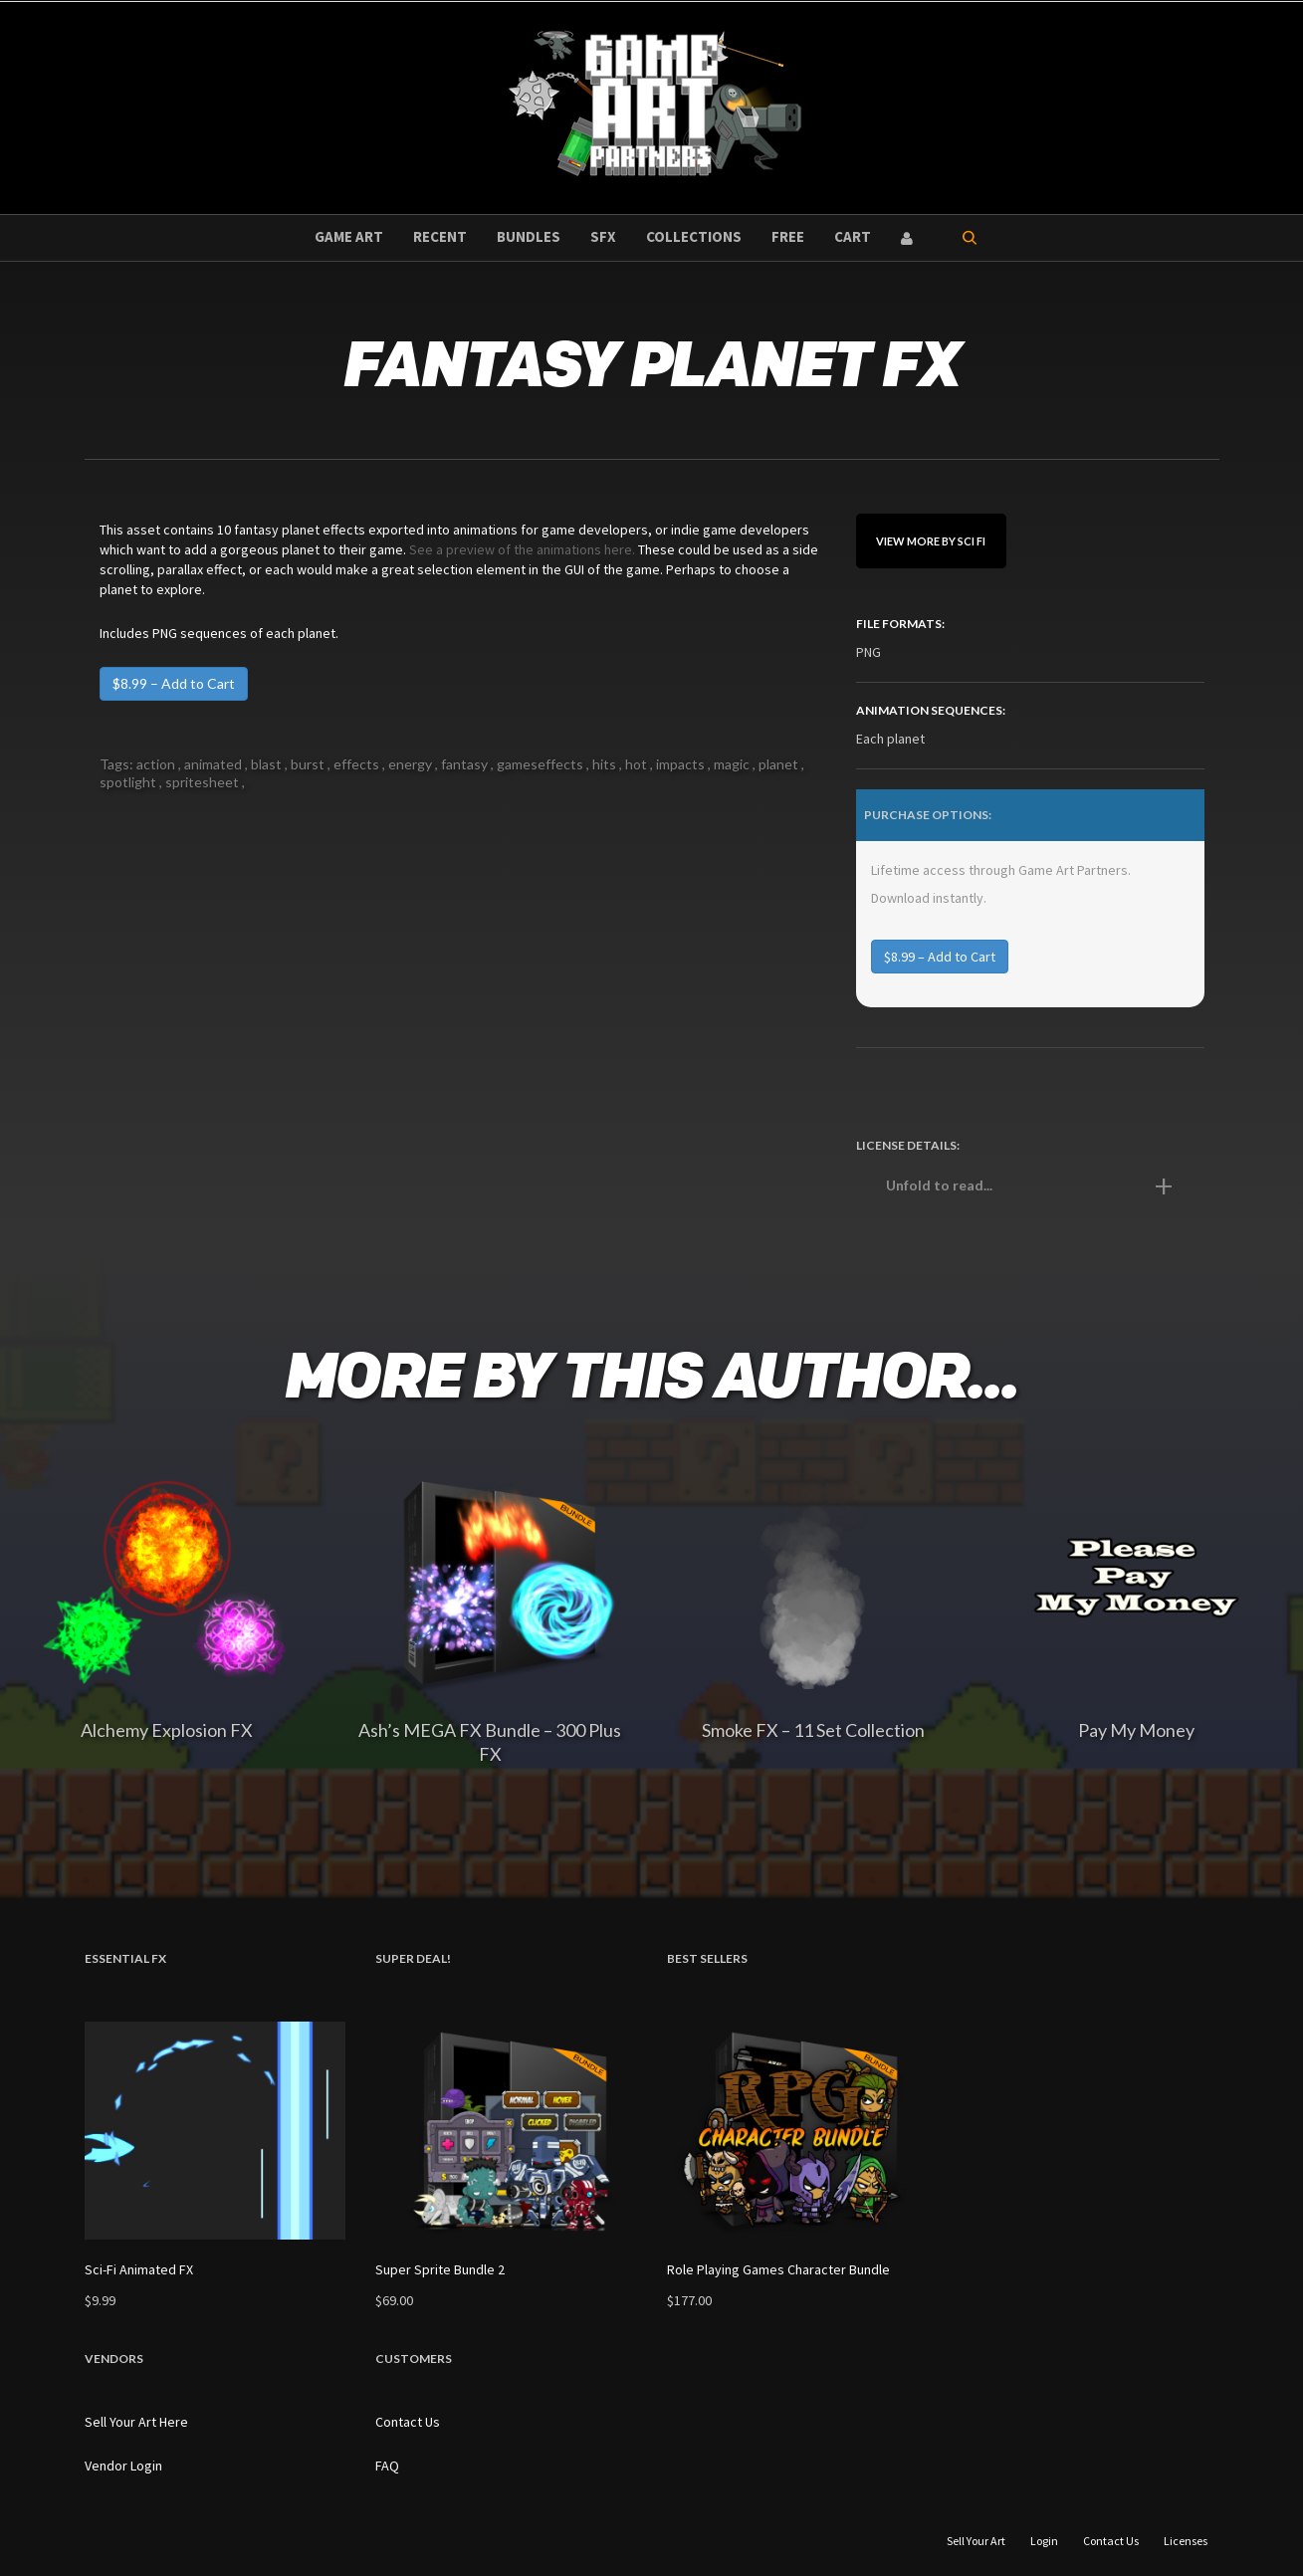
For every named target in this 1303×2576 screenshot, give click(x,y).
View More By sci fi (930, 541)
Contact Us (407, 2422)
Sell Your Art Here (136, 2422)
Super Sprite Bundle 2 (440, 2269)
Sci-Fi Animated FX (139, 2269)
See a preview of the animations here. (522, 549)
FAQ (387, 2465)
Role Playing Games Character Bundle (778, 2269)
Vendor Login (123, 2465)
